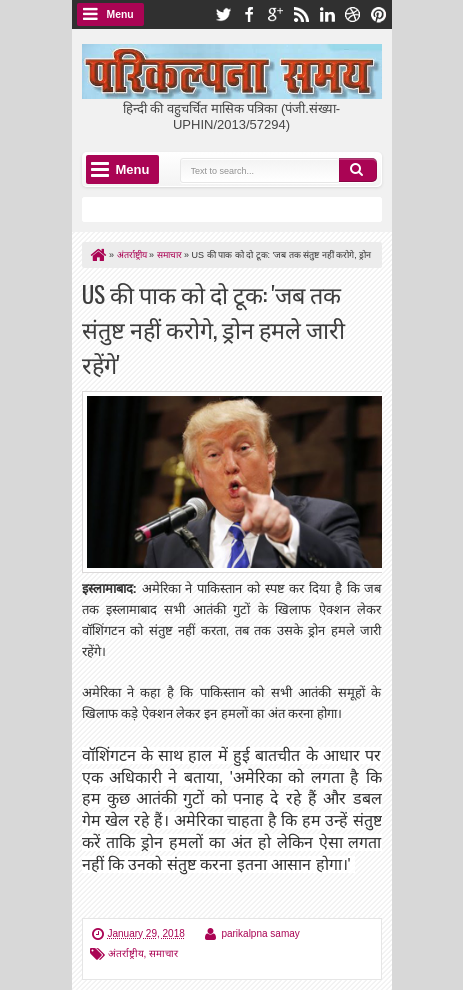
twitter (223, 14)
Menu (120, 14)
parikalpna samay (260, 933)
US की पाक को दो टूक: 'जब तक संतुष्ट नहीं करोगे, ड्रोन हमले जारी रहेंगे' (213, 328)
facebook (249, 14)
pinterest (379, 14)
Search (358, 170)
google (275, 14)
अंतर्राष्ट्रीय (126, 953)
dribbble (353, 14)
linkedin (327, 14)
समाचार (163, 953)
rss (301, 14)
